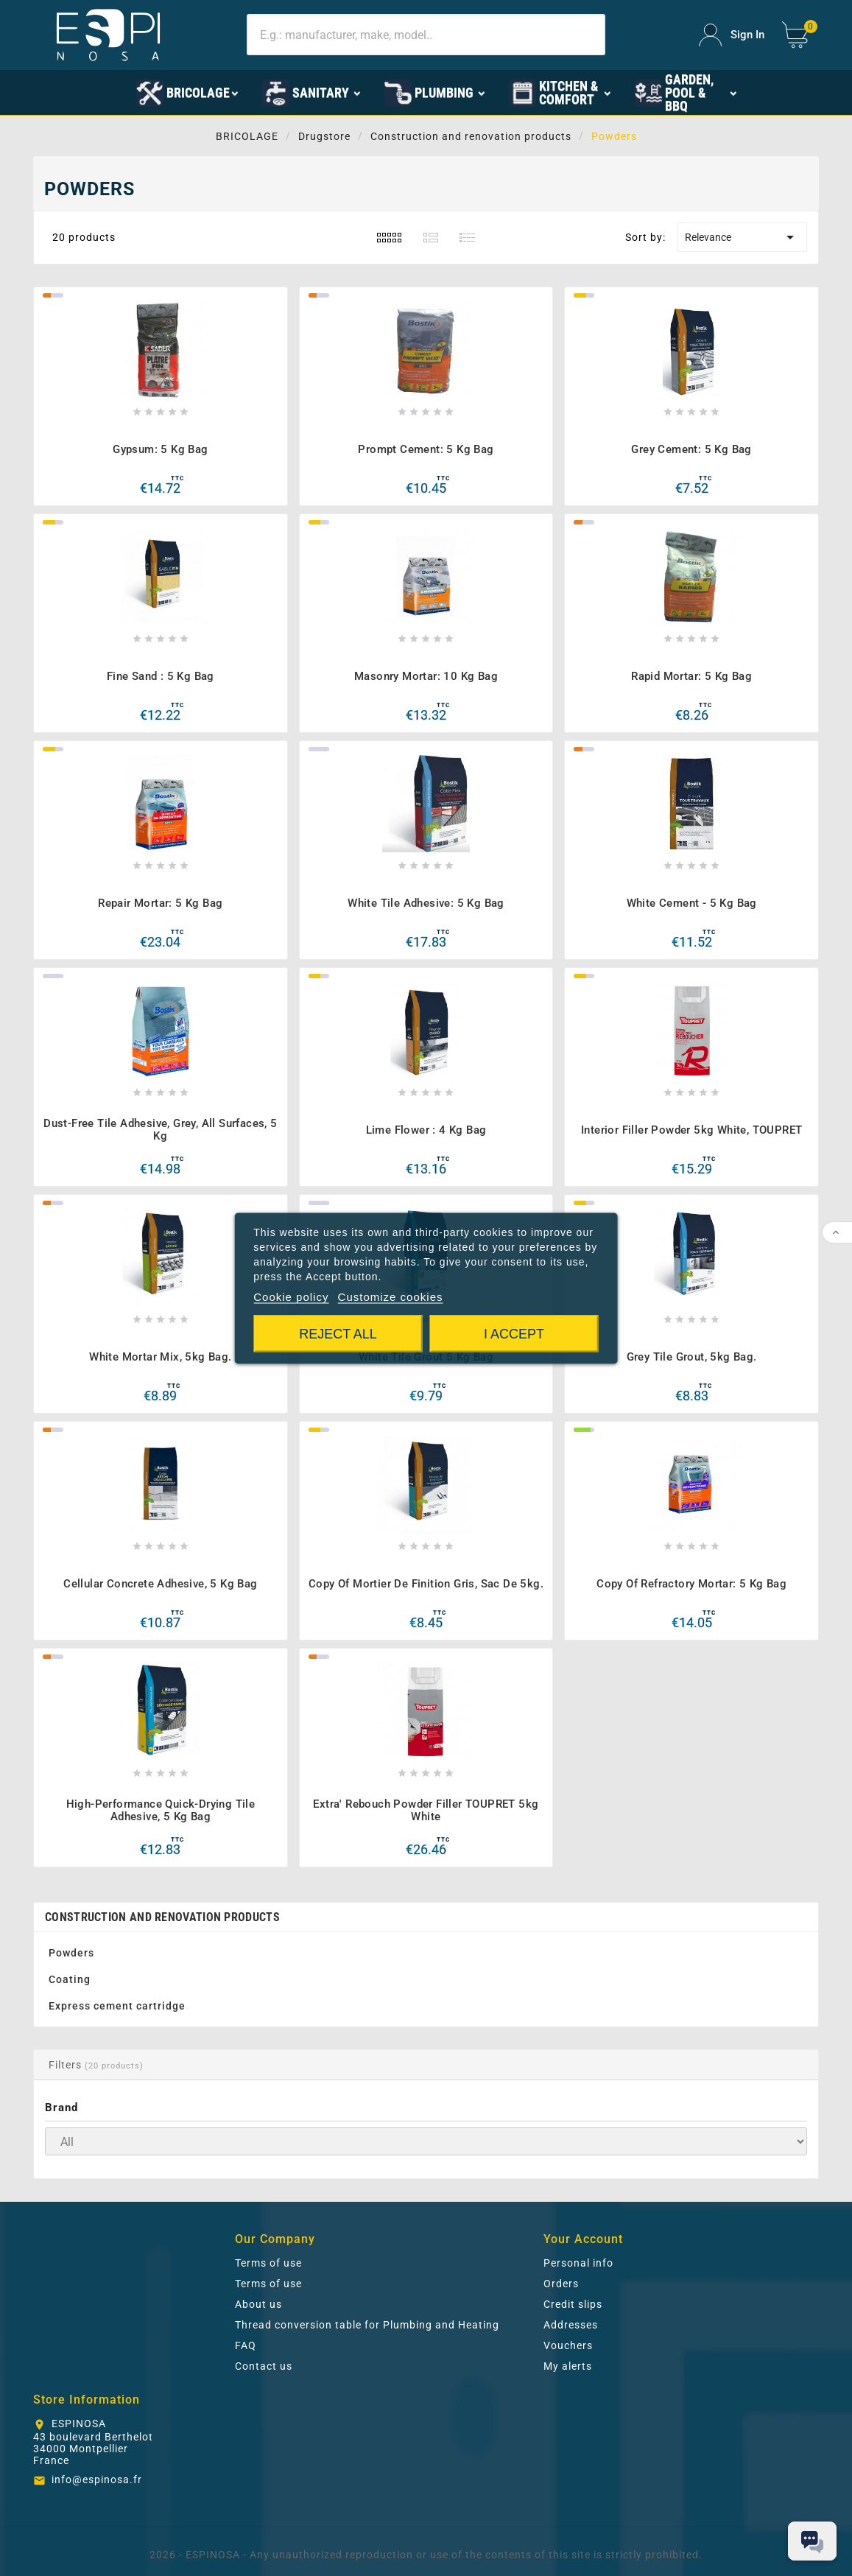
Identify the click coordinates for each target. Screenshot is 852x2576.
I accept (514, 1333)
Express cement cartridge (117, 2006)
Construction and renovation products (162, 1917)
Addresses (570, 2325)
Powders (71, 1953)
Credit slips (572, 2304)
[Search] (426, 34)
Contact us (263, 2366)
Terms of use (268, 2263)
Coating (70, 1979)
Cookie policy (290, 1296)
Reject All (338, 1333)
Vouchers (568, 2345)
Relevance (742, 237)
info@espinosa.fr (97, 2479)
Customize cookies (390, 1296)
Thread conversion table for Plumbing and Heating (367, 2325)
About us (258, 2304)
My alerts (567, 2366)
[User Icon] (731, 35)
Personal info (578, 2263)
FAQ (245, 2345)
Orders (561, 2283)
